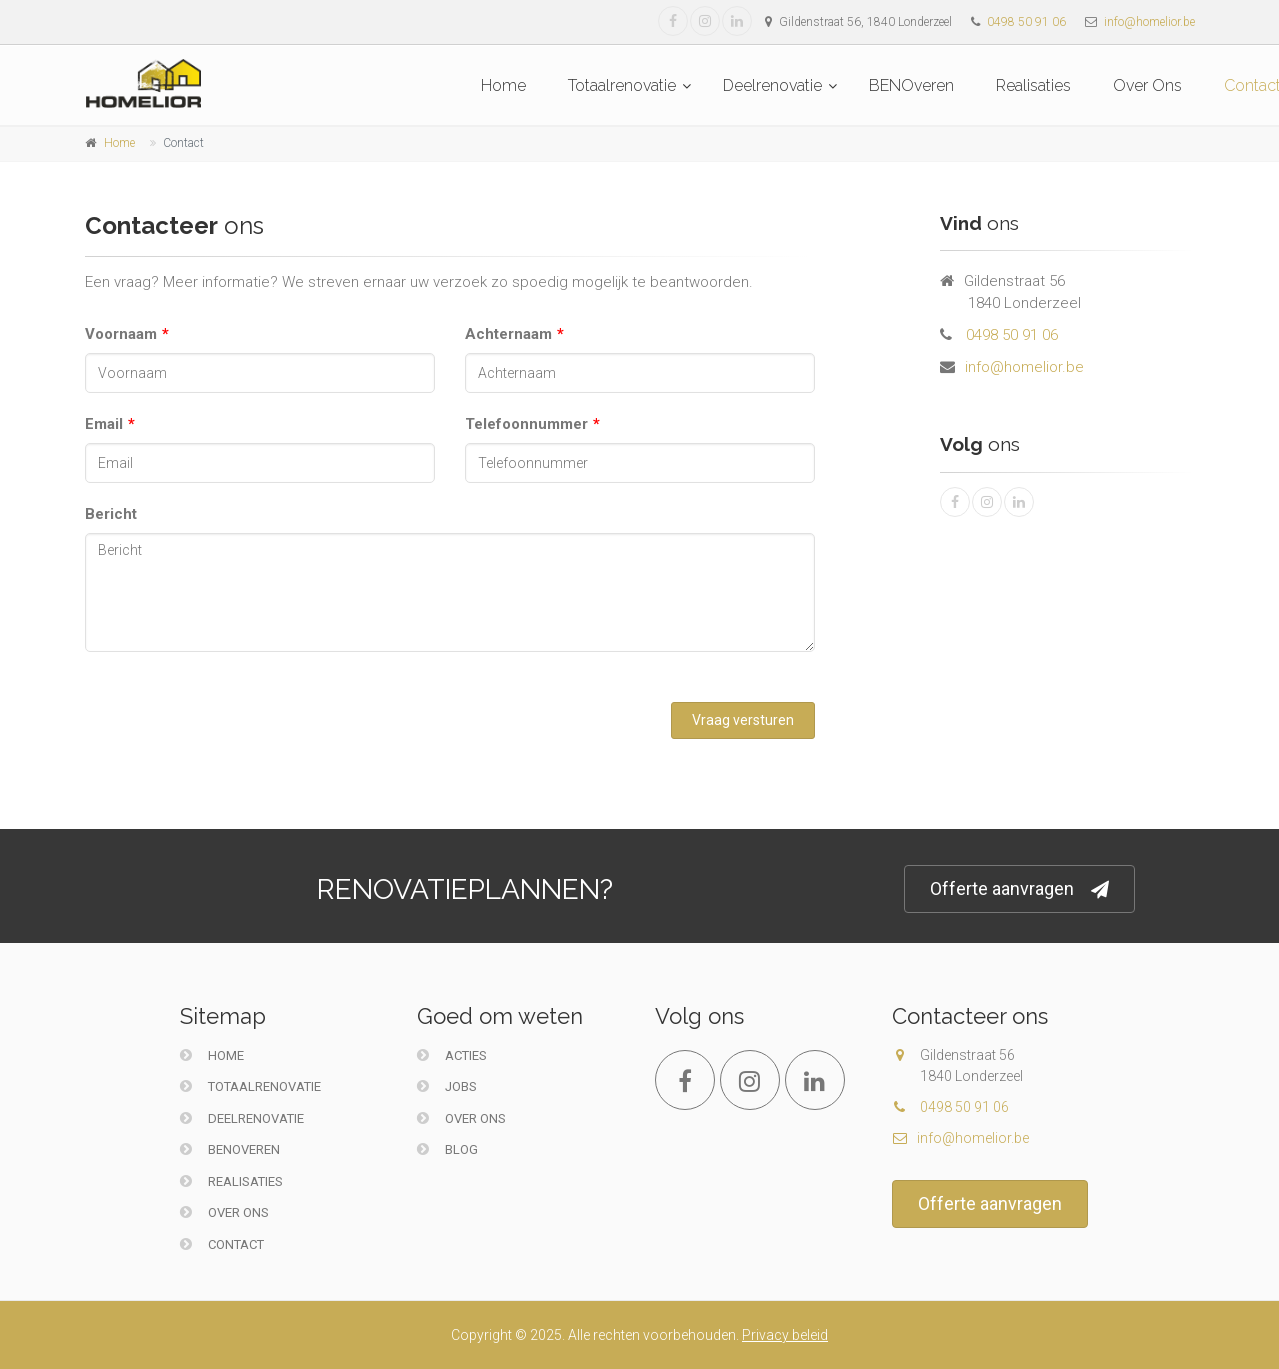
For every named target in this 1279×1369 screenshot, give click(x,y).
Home (503, 85)
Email (104, 424)
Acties (452, 1055)
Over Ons (1147, 85)
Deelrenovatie (772, 85)
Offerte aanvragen (1019, 889)
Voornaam (121, 334)
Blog (447, 1149)
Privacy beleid (785, 1335)
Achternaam (508, 334)
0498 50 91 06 (1026, 22)
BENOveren (911, 85)
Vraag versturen (743, 720)
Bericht (111, 514)
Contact (222, 1244)
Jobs (447, 1086)
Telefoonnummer (526, 424)
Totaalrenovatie (622, 85)
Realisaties (1033, 85)
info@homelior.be (1149, 22)
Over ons (461, 1118)
